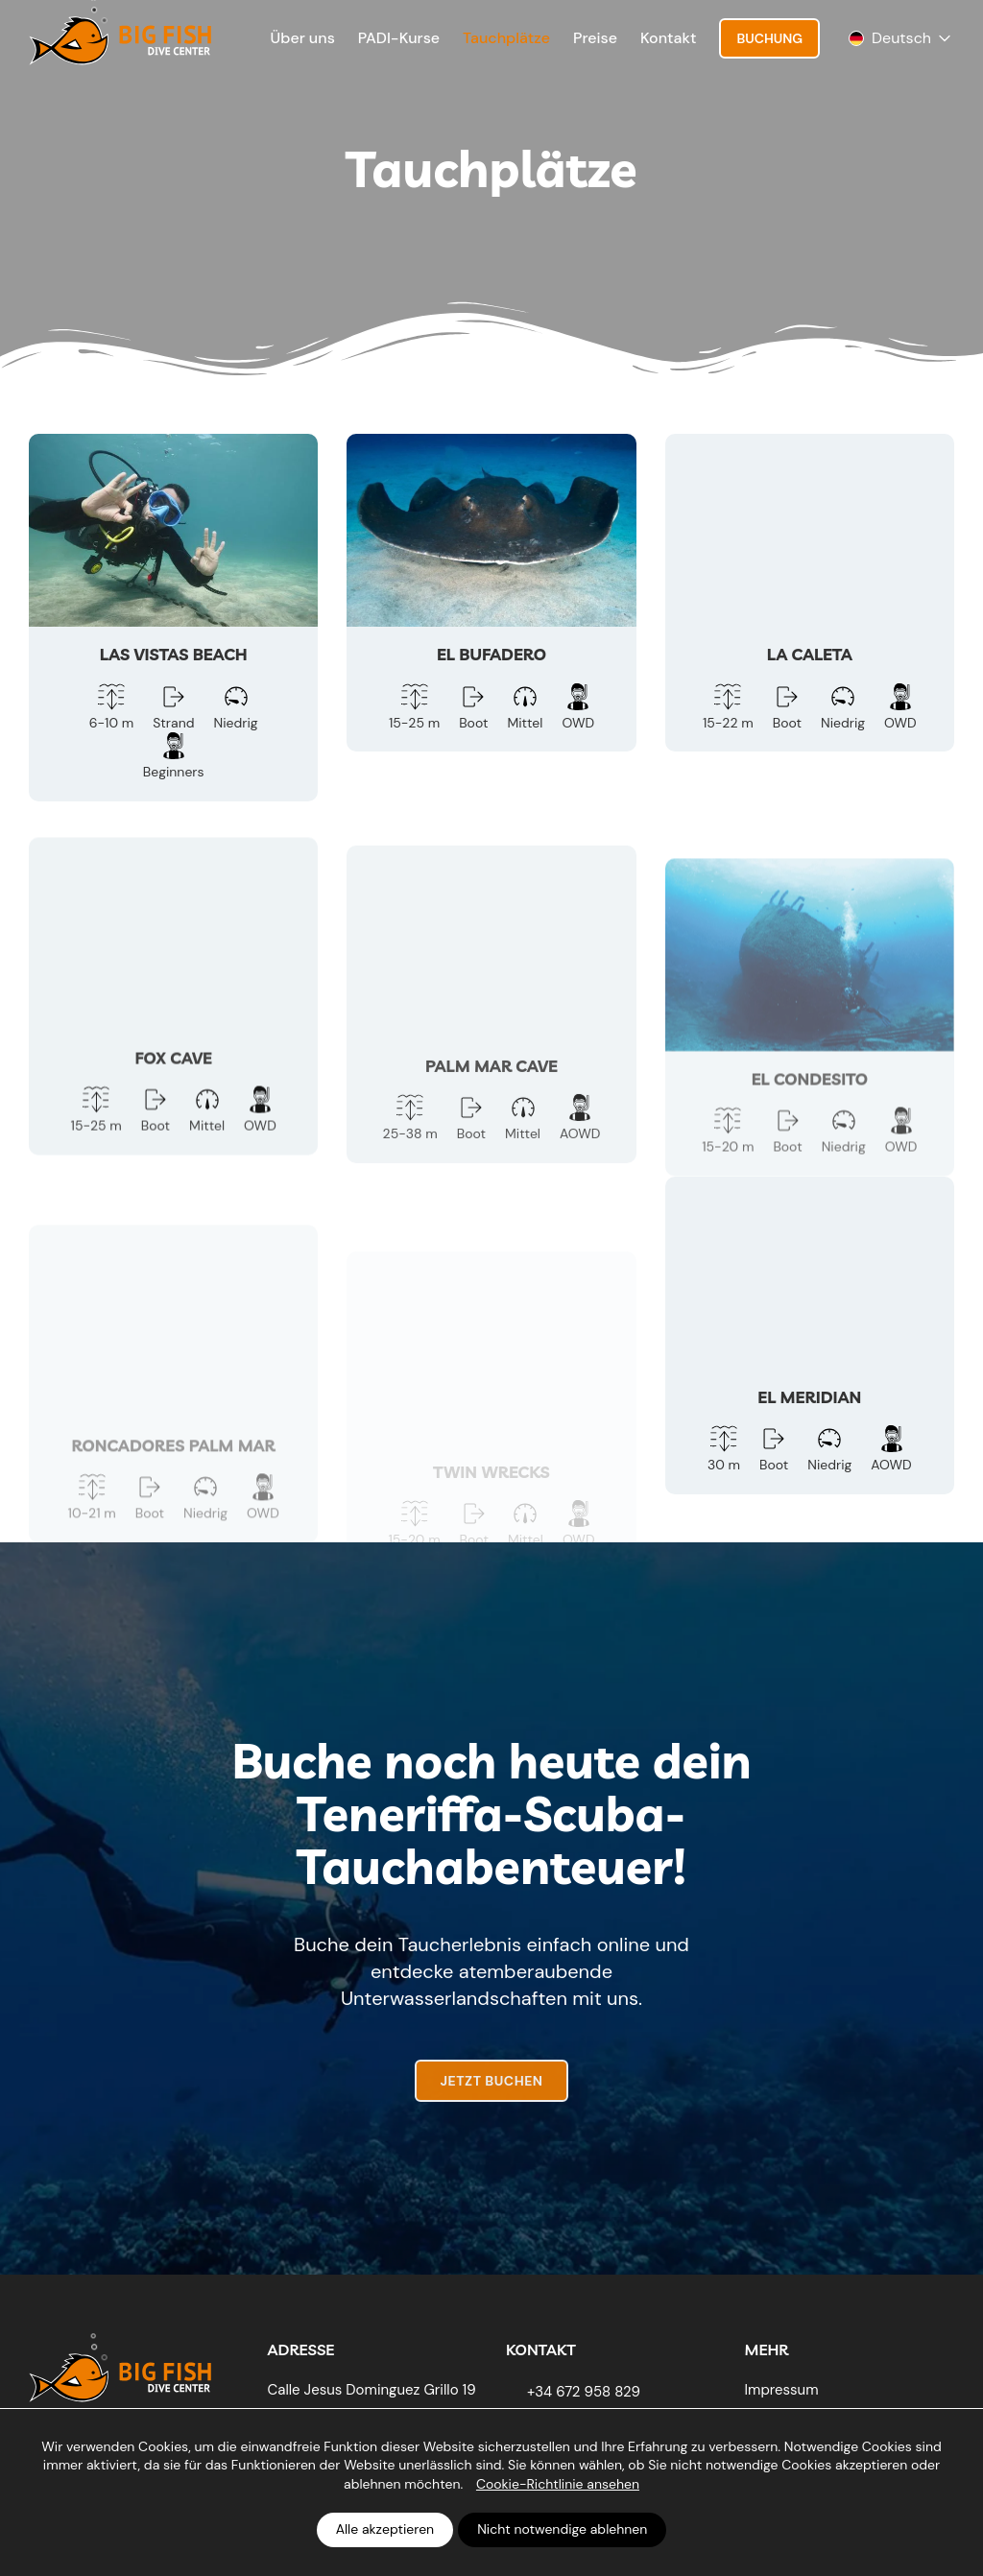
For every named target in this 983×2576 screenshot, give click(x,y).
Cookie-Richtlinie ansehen (557, 2484)
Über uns (303, 38)
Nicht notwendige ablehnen (562, 2529)
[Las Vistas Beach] (173, 617)
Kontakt (668, 38)
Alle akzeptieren (385, 2529)
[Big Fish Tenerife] (120, 2363)
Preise (595, 38)
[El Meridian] (809, 1369)
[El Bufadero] (491, 592)
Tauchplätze (506, 38)
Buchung (769, 38)
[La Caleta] (809, 592)
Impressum (782, 2389)
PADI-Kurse (399, 38)
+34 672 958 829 (583, 2391)
